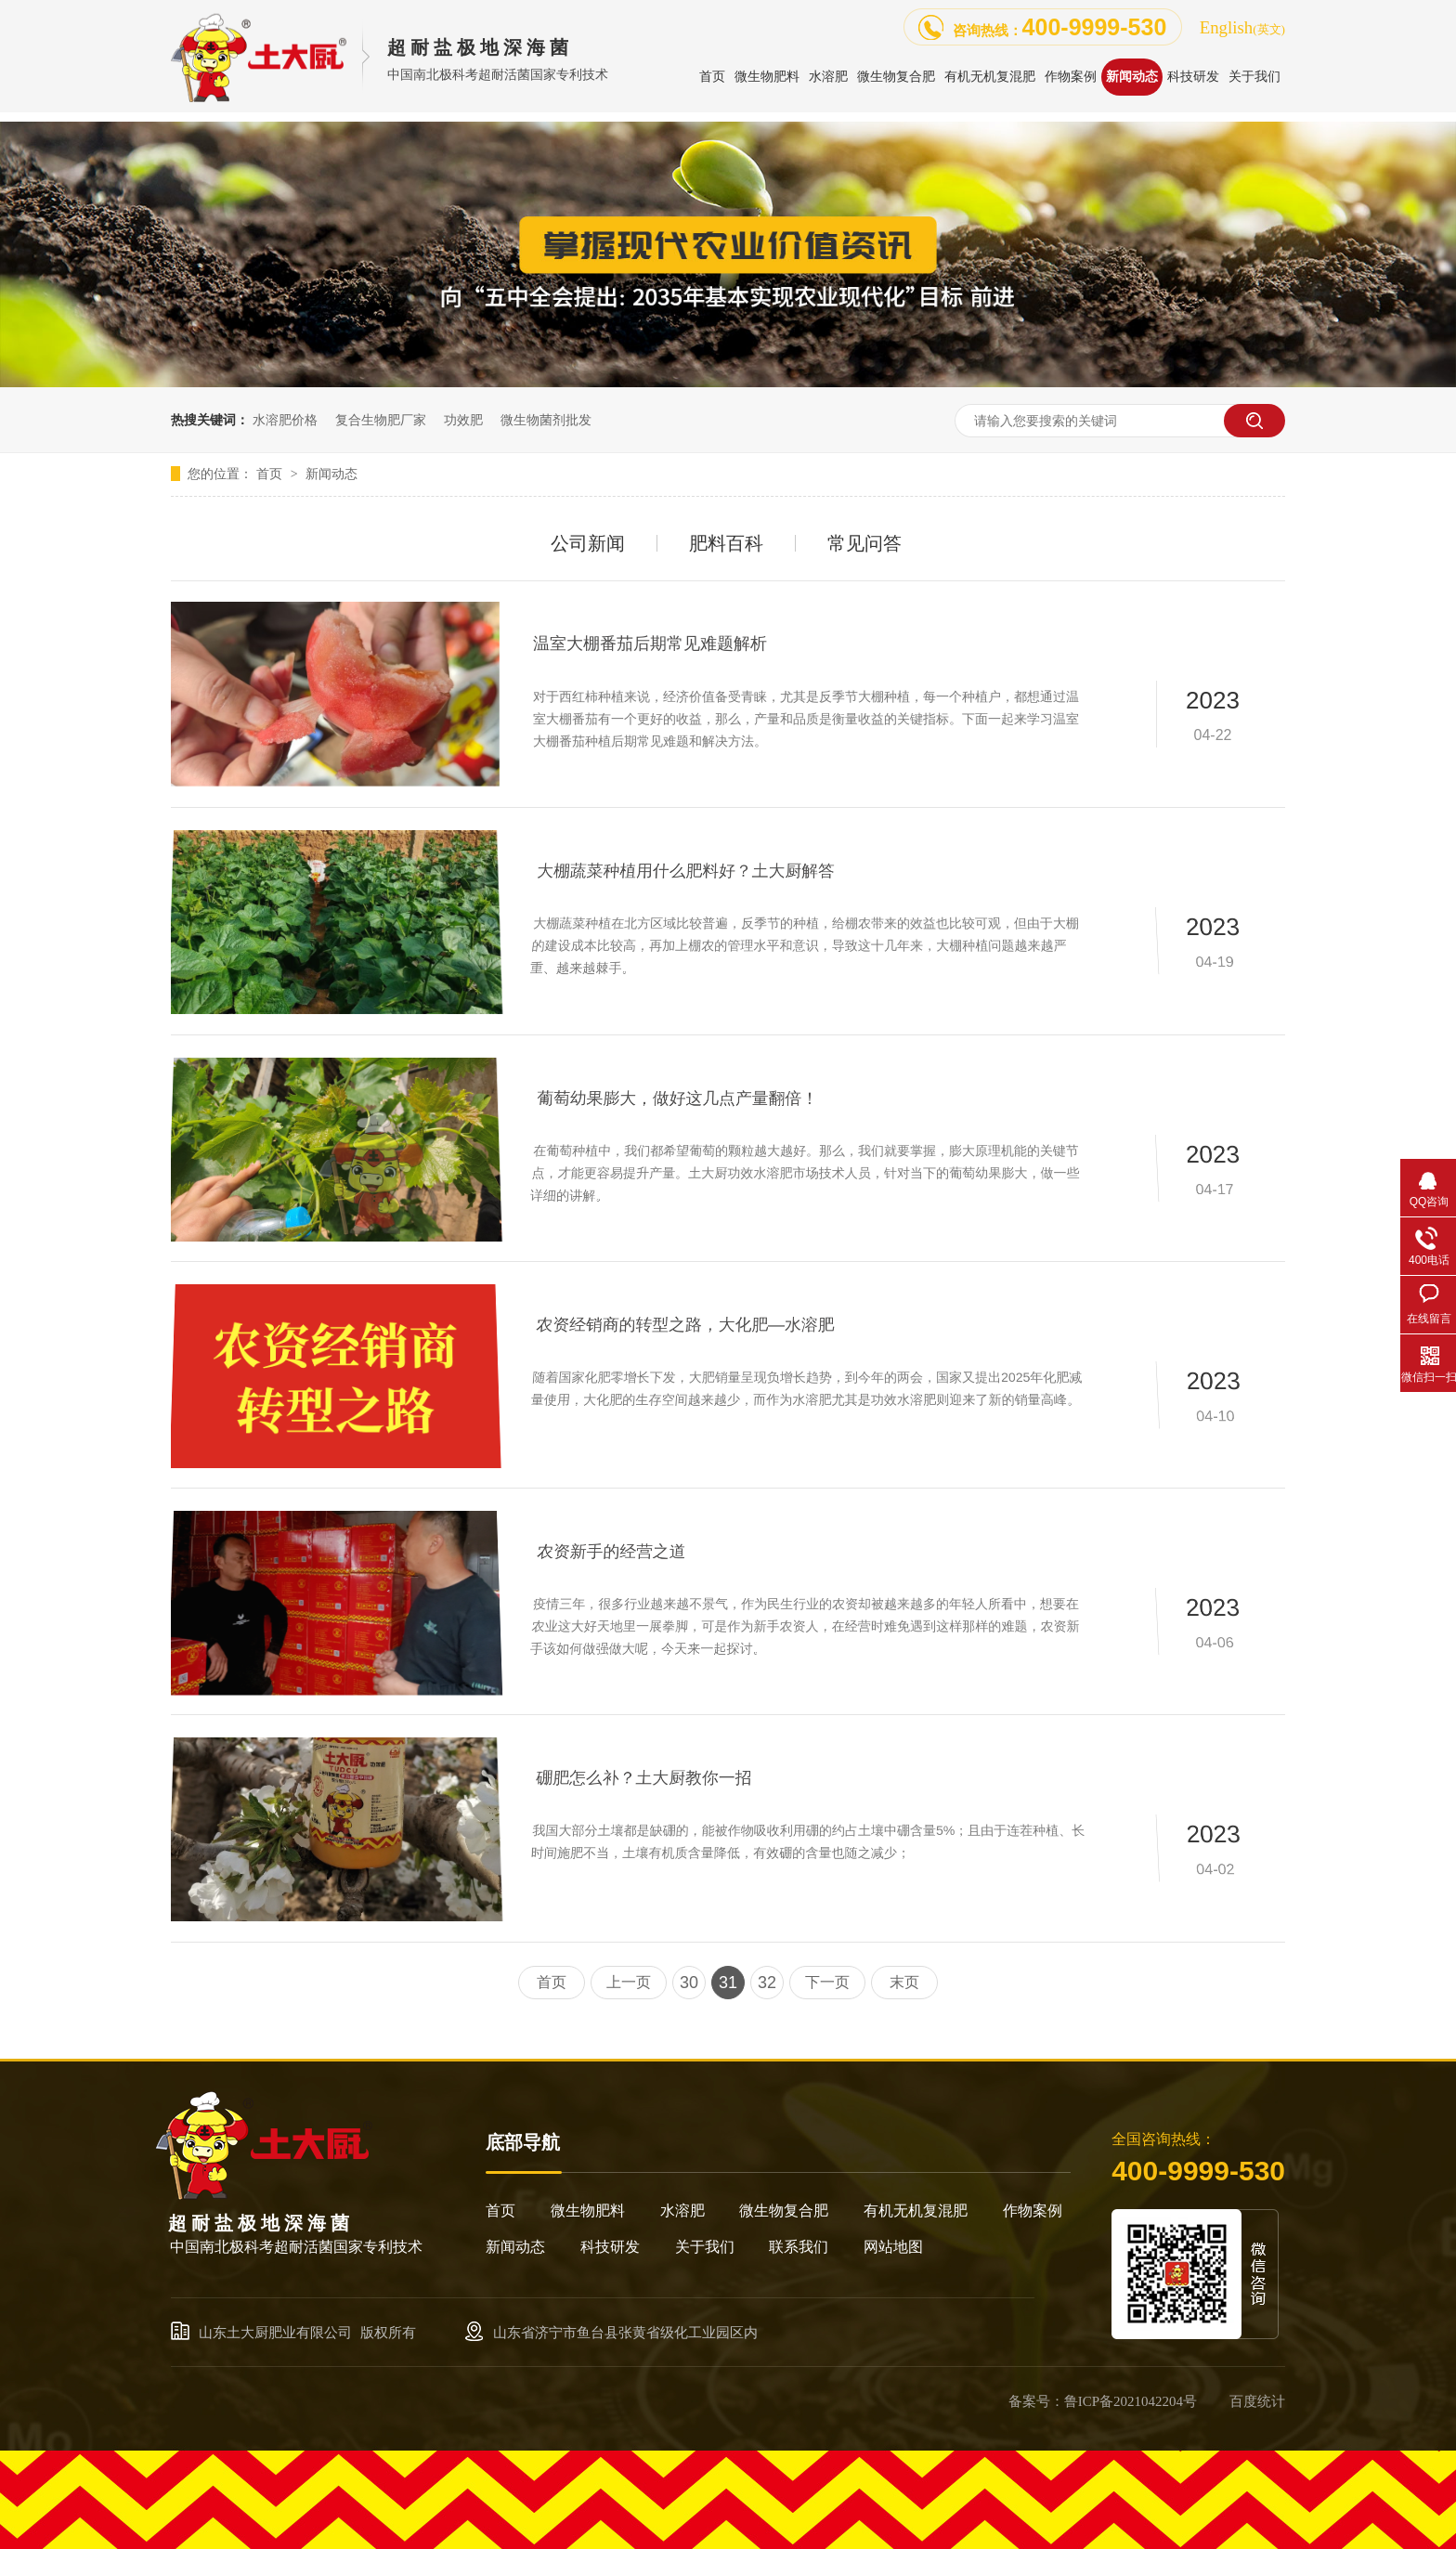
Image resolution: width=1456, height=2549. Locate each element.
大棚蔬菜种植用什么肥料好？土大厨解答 (690, 873)
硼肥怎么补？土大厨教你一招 (647, 1779)
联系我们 (798, 2247)
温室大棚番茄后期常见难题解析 (650, 643)
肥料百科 (726, 543)
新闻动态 (332, 473)
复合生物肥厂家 (380, 419)
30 (689, 1982)
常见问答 (864, 543)
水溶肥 (682, 2210)
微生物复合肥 (783, 2210)
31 (728, 1982)
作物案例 (1032, 2210)
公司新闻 (588, 543)
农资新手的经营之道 (617, 1554)
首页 (271, 473)
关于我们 (704, 2247)
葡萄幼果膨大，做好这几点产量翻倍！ (682, 1100)
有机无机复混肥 (916, 2210)
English (1242, 27)
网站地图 (893, 2247)
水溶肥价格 (285, 419)
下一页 (827, 1982)
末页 (904, 1982)
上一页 (628, 1982)
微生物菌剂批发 (546, 419)
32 (767, 1982)
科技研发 (610, 2247)
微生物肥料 (588, 2210)
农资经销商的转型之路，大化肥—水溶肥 (688, 1326)
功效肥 (463, 419)
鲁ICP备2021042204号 (1130, 2401)
